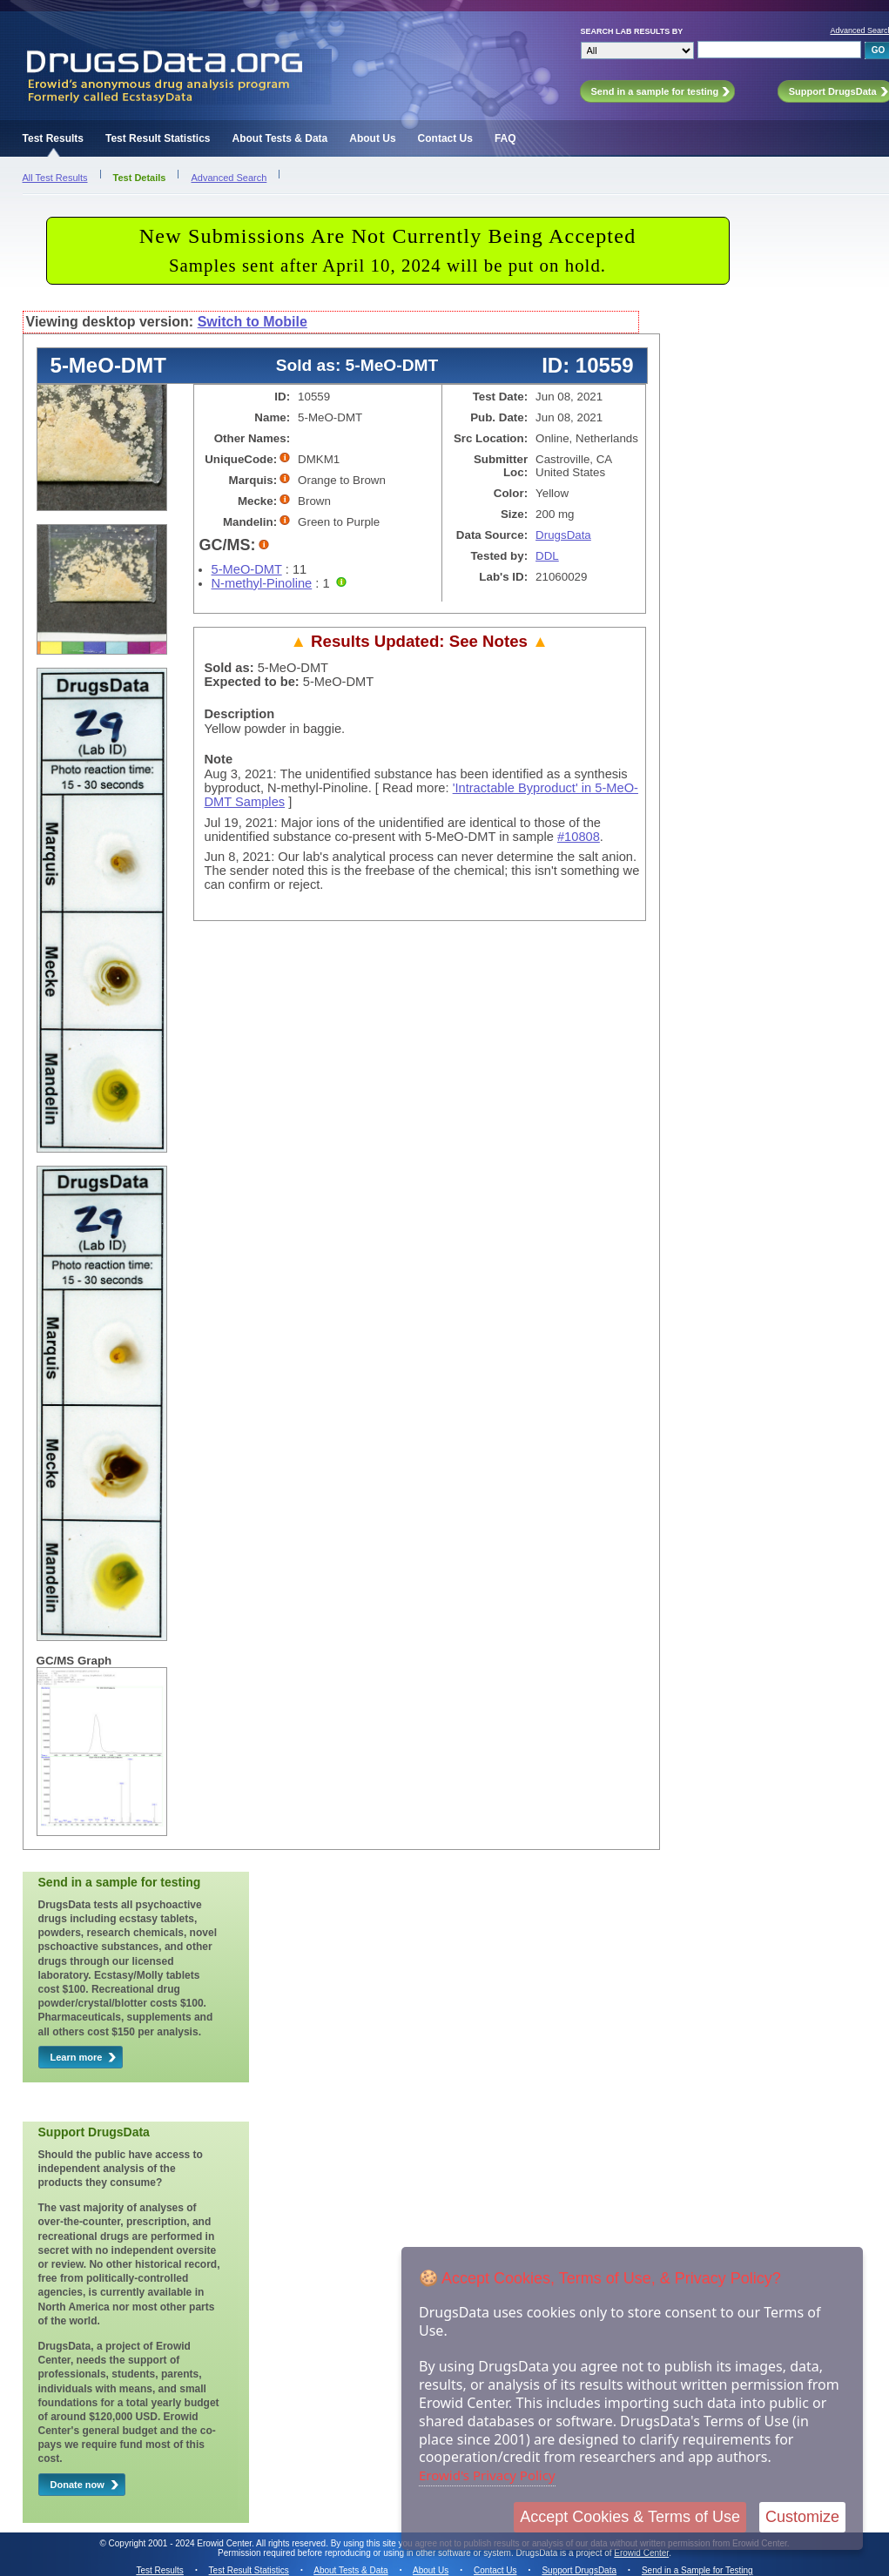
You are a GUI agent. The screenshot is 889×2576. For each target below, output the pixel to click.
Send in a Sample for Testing (697, 2570)
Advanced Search (228, 177)
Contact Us (445, 138)
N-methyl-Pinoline (262, 583)
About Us (372, 138)
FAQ (505, 138)
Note (219, 759)
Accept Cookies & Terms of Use (630, 2517)
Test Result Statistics (157, 138)
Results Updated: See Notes (419, 641)
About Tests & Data (279, 138)
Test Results (53, 138)
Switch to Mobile (252, 321)
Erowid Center (641, 2553)
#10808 (578, 837)
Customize (802, 2517)
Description (240, 714)
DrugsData (563, 534)
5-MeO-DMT (247, 569)
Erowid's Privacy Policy (487, 2475)
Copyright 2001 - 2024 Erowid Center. (181, 2543)
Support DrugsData (579, 2570)
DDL (547, 555)
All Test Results (55, 177)
